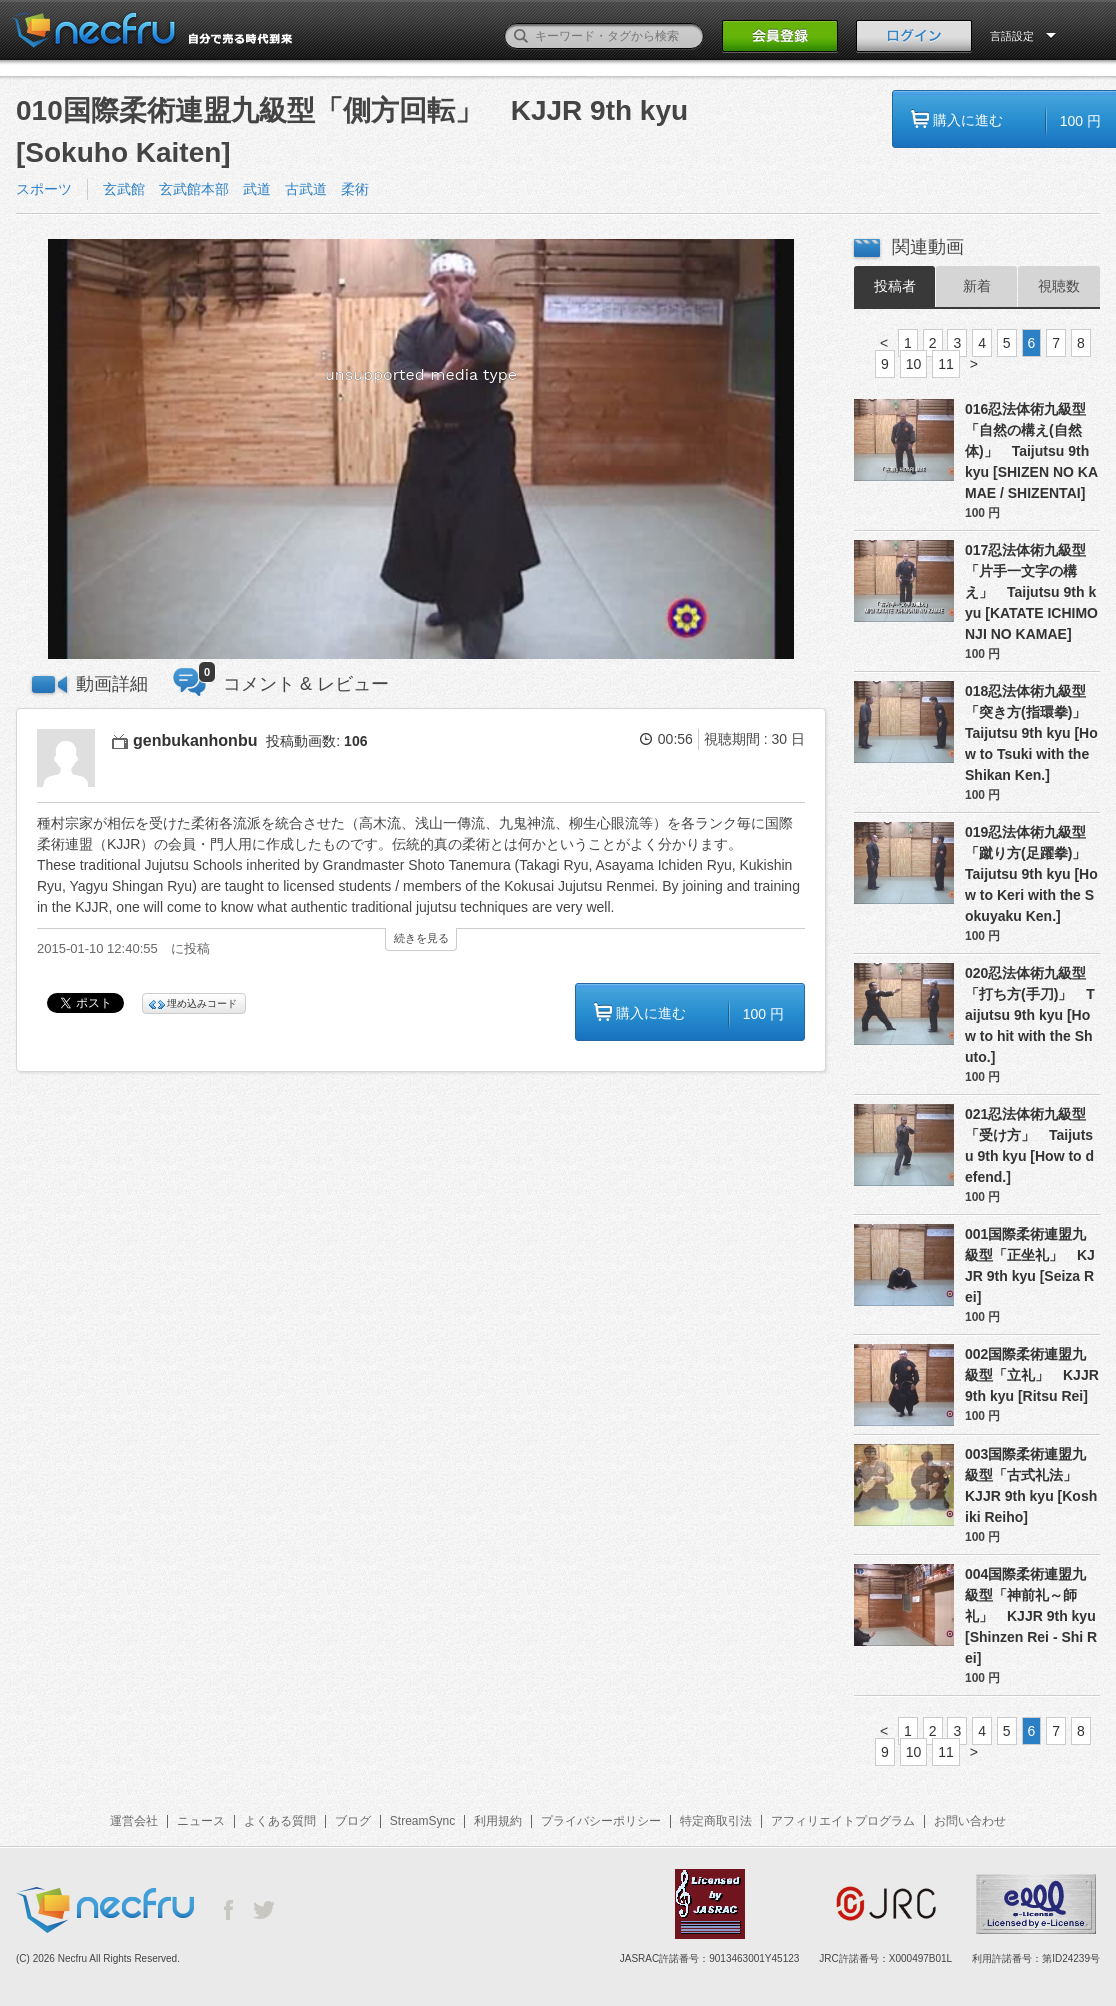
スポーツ (44, 189)
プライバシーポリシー (601, 1821)
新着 (977, 286)
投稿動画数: (316, 741)
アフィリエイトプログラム (843, 1821)
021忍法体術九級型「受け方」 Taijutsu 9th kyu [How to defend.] (1029, 1145)
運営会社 (134, 1821)
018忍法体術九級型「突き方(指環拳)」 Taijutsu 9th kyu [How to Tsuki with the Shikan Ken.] (1032, 733)
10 (914, 364)
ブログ (353, 1821)
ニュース (201, 1821)
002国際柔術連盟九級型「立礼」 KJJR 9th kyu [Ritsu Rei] (1032, 1375)
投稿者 (895, 286)
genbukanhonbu (195, 740)
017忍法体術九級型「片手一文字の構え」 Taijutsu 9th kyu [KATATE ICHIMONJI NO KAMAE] (1031, 592)
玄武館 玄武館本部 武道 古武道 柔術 (243, 189)
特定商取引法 (716, 1821)
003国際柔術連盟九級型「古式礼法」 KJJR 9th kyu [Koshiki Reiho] (1031, 1485)
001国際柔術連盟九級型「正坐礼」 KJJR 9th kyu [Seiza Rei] (1030, 1265)
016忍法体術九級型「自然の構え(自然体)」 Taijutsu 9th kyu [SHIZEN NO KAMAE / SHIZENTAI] (1031, 451)
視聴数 (1059, 286)
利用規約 (498, 1821)
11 (946, 364)
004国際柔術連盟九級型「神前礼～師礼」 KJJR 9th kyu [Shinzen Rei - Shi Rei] (1031, 1616)
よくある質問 (280, 1821)
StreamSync (422, 1821)
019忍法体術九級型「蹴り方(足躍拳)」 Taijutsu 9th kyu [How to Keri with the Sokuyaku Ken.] (1032, 874)
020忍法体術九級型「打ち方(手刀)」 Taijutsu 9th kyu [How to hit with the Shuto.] (1030, 1015)
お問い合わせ (970, 1821)
